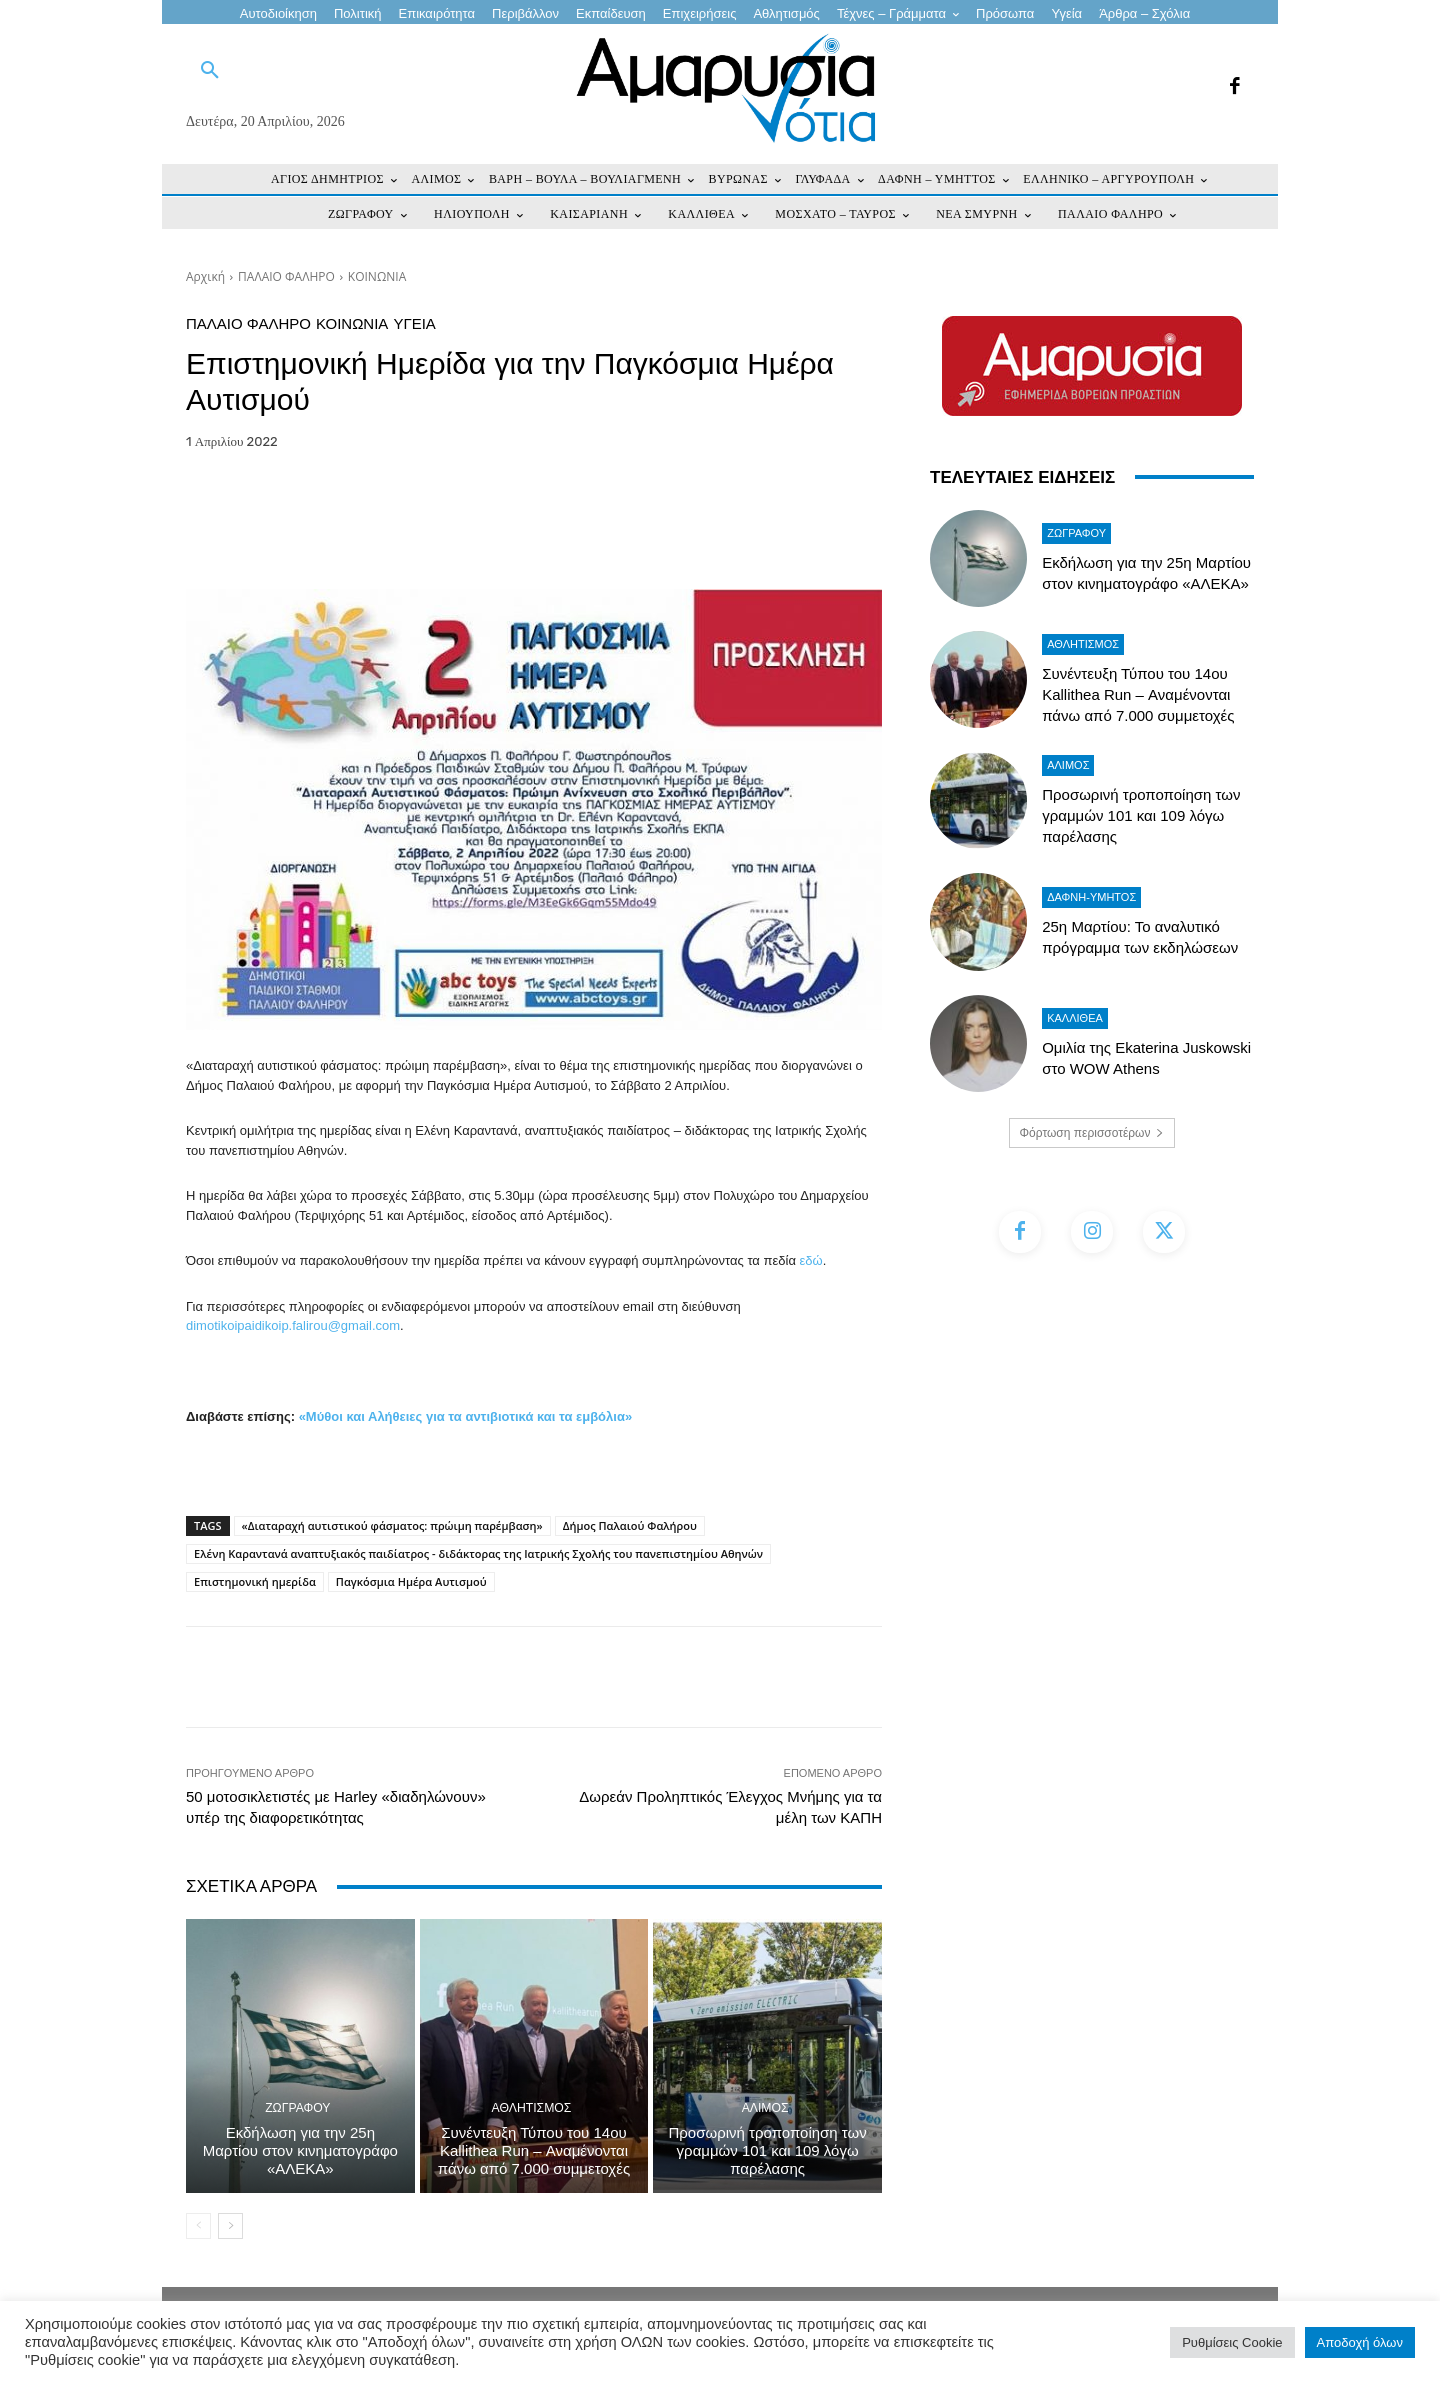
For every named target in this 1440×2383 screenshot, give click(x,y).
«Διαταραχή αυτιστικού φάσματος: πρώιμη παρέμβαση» (392, 1525)
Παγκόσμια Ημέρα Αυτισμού (411, 1581)
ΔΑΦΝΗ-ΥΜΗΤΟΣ (1091, 897)
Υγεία (414, 323)
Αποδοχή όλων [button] (1360, 2342)
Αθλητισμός (532, 2108)
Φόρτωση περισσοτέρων (1092, 1133)
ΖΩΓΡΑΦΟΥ (297, 2108)
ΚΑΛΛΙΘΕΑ (1075, 1018)
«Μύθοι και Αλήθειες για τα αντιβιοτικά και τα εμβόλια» (466, 1416)
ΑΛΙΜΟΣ (765, 2108)
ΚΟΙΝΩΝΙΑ (377, 276)
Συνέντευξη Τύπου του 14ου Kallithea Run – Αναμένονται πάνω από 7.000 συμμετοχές (534, 2150)
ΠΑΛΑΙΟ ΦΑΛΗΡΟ (286, 276)
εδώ (811, 1260)
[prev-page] (198, 2226)
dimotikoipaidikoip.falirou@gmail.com (293, 1325)
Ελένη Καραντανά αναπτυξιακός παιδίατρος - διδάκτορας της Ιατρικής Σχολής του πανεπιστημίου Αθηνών (478, 1553)
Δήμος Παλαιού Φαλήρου (630, 1525)
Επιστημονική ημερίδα (255, 1581)
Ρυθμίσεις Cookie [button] (1232, 2342)
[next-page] (230, 2226)
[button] (210, 71)
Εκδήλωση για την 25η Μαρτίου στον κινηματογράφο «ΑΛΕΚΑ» (300, 2150)
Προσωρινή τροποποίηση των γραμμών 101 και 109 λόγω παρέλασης (768, 2150)
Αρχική (205, 276)
